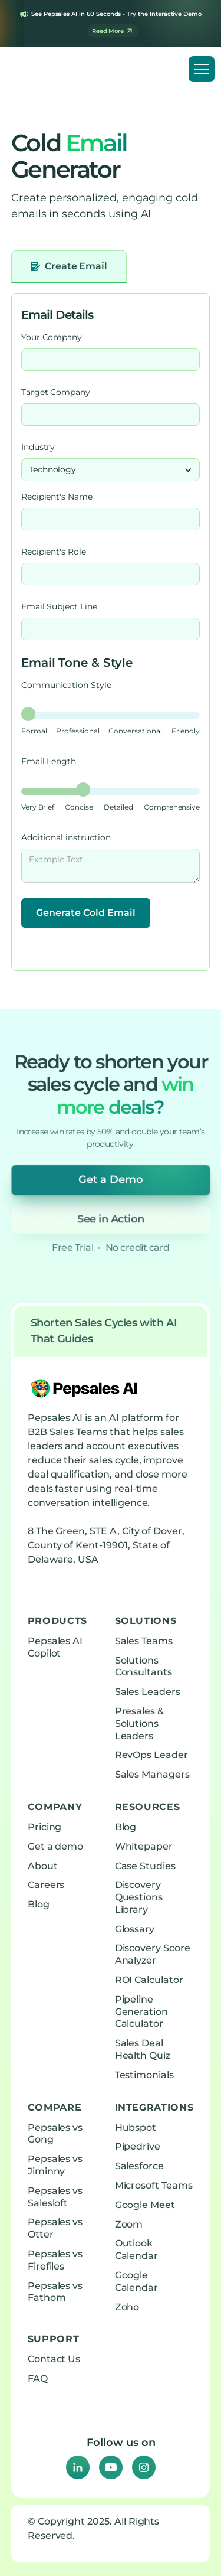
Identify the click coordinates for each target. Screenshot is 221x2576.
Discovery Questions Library (139, 1897)
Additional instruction (66, 837)
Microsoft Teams (154, 2185)
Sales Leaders (147, 1691)
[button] (202, 69)
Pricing (45, 1826)
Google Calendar (137, 2281)
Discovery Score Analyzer (152, 1954)
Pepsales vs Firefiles (55, 2260)
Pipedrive (138, 2146)
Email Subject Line (59, 606)
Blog (39, 1904)
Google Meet (145, 2204)
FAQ (38, 2378)
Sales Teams (144, 1640)
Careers (46, 1884)
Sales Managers (152, 1774)
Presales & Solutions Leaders (139, 1724)
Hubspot (136, 2127)
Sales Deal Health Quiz (142, 2049)
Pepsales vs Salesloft (55, 2197)
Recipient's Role (53, 551)
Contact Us (54, 2359)
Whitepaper (144, 1846)
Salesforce (139, 2165)
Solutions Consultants (143, 1666)
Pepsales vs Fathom (55, 2292)
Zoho (127, 2307)
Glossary (135, 1929)
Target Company (55, 392)
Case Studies (145, 1865)
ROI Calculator (149, 1979)
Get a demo (56, 1846)
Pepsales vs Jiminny (55, 2165)
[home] (54, 69)
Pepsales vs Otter (55, 2228)
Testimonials (144, 2075)
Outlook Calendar (137, 2249)
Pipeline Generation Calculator (142, 2012)
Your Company (51, 337)
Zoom (129, 2224)
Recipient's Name (57, 496)
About (43, 1865)
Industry (38, 447)
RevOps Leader (151, 1754)
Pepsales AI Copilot (55, 1647)
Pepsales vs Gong (55, 2133)
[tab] (69, 266)
